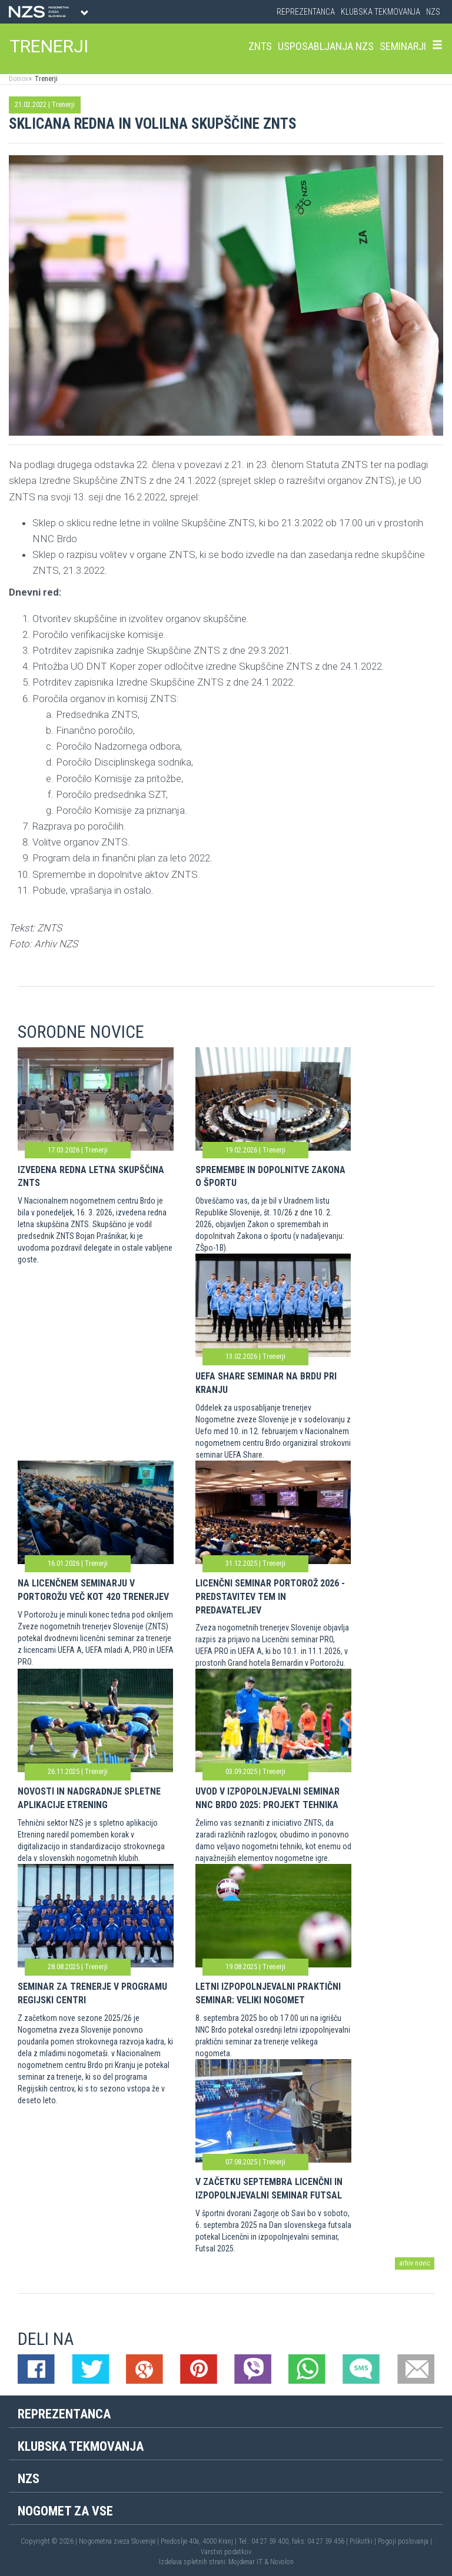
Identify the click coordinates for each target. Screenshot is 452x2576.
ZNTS (260, 46)
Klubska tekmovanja (380, 11)
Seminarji (403, 46)
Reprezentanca (306, 11)
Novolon (282, 2562)
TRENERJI (48, 46)
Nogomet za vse (65, 2511)
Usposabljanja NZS (326, 46)
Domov (18, 79)
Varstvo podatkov (226, 2552)
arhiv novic (414, 2263)
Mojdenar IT (245, 2562)
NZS (433, 11)
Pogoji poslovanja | (405, 2541)
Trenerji (45, 79)
